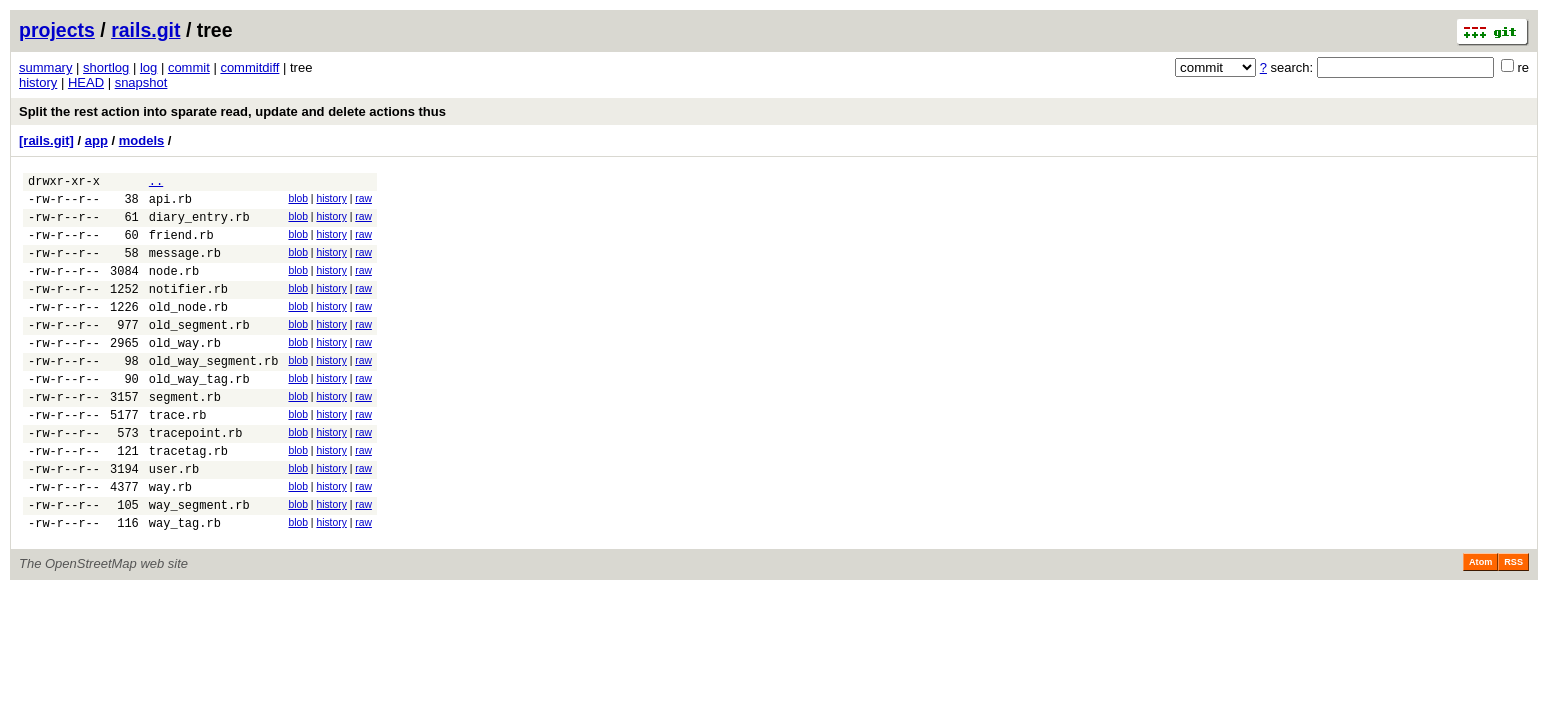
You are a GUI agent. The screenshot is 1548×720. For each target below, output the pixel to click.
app (96, 140)
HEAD (86, 82)
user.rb (174, 519)
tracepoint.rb (196, 477)
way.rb (170, 540)
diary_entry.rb (199, 225)
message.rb (185, 267)
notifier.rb (188, 309)
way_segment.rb (199, 561)
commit (189, 67)
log (148, 67)
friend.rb (181, 246)
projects (57, 30)
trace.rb (178, 456)
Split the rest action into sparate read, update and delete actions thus (232, 111)
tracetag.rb (188, 498)
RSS (1513, 622)
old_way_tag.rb (199, 414)
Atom (1480, 622)
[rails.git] (46, 140)
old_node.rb (188, 330)
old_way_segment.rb (214, 393)
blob (298, 201)
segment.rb (185, 435)
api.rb (170, 204)
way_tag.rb (185, 582)
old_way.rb (185, 372)
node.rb (174, 288)
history (38, 82)
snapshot (141, 82)
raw (363, 201)
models (142, 140)
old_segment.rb (199, 351)
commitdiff (249, 67)
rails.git (145, 30)
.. (156, 183)
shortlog (106, 67)
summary (45, 67)
